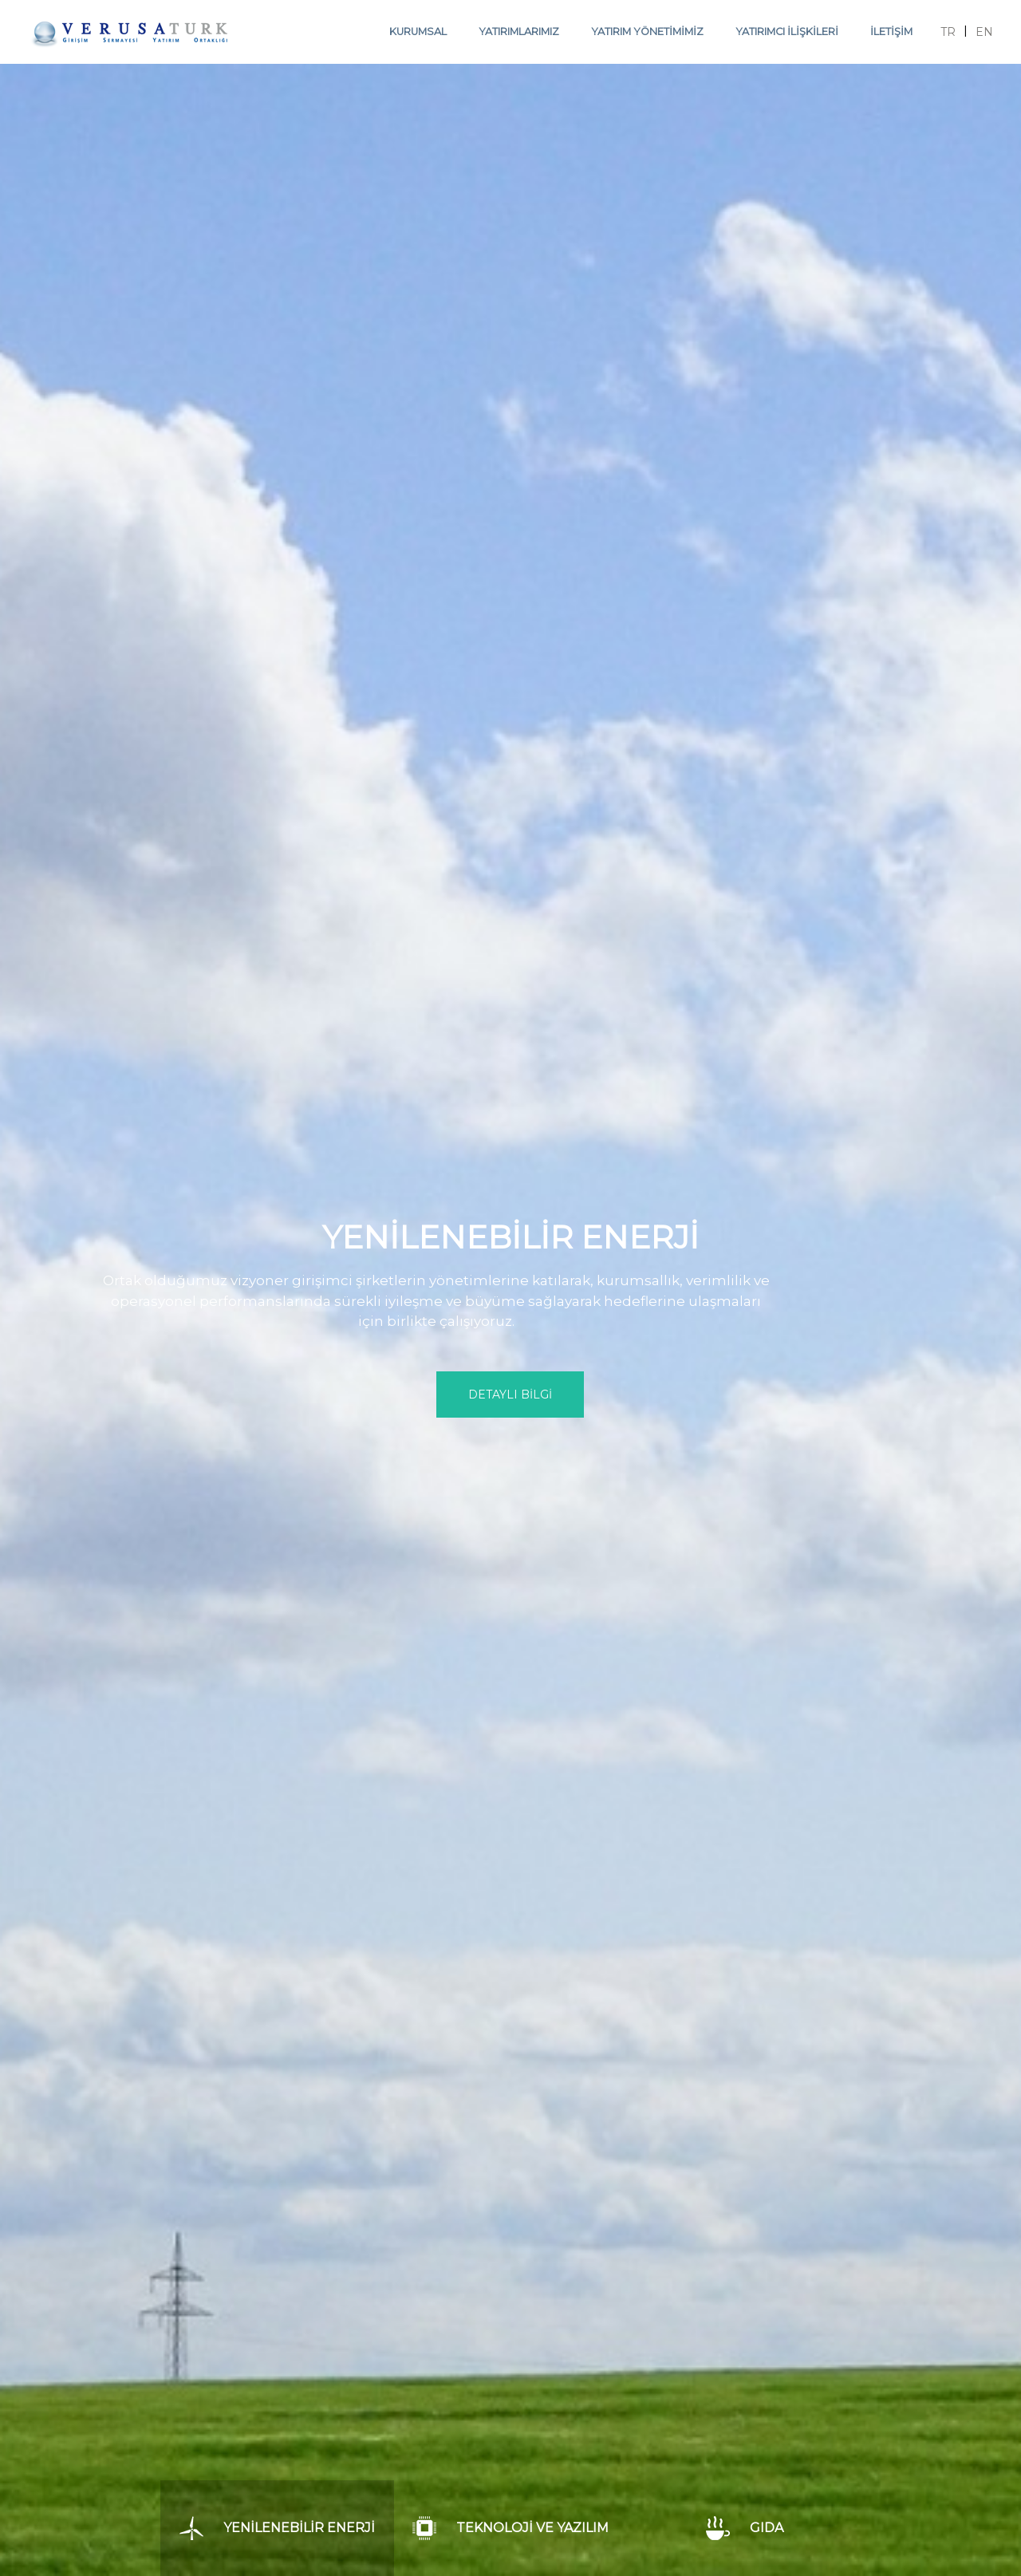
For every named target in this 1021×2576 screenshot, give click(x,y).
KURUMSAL (418, 31)
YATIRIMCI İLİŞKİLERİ (786, 31)
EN (984, 32)
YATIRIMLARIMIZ (519, 31)
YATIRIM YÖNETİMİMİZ (647, 31)
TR (948, 32)
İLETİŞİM (891, 31)
